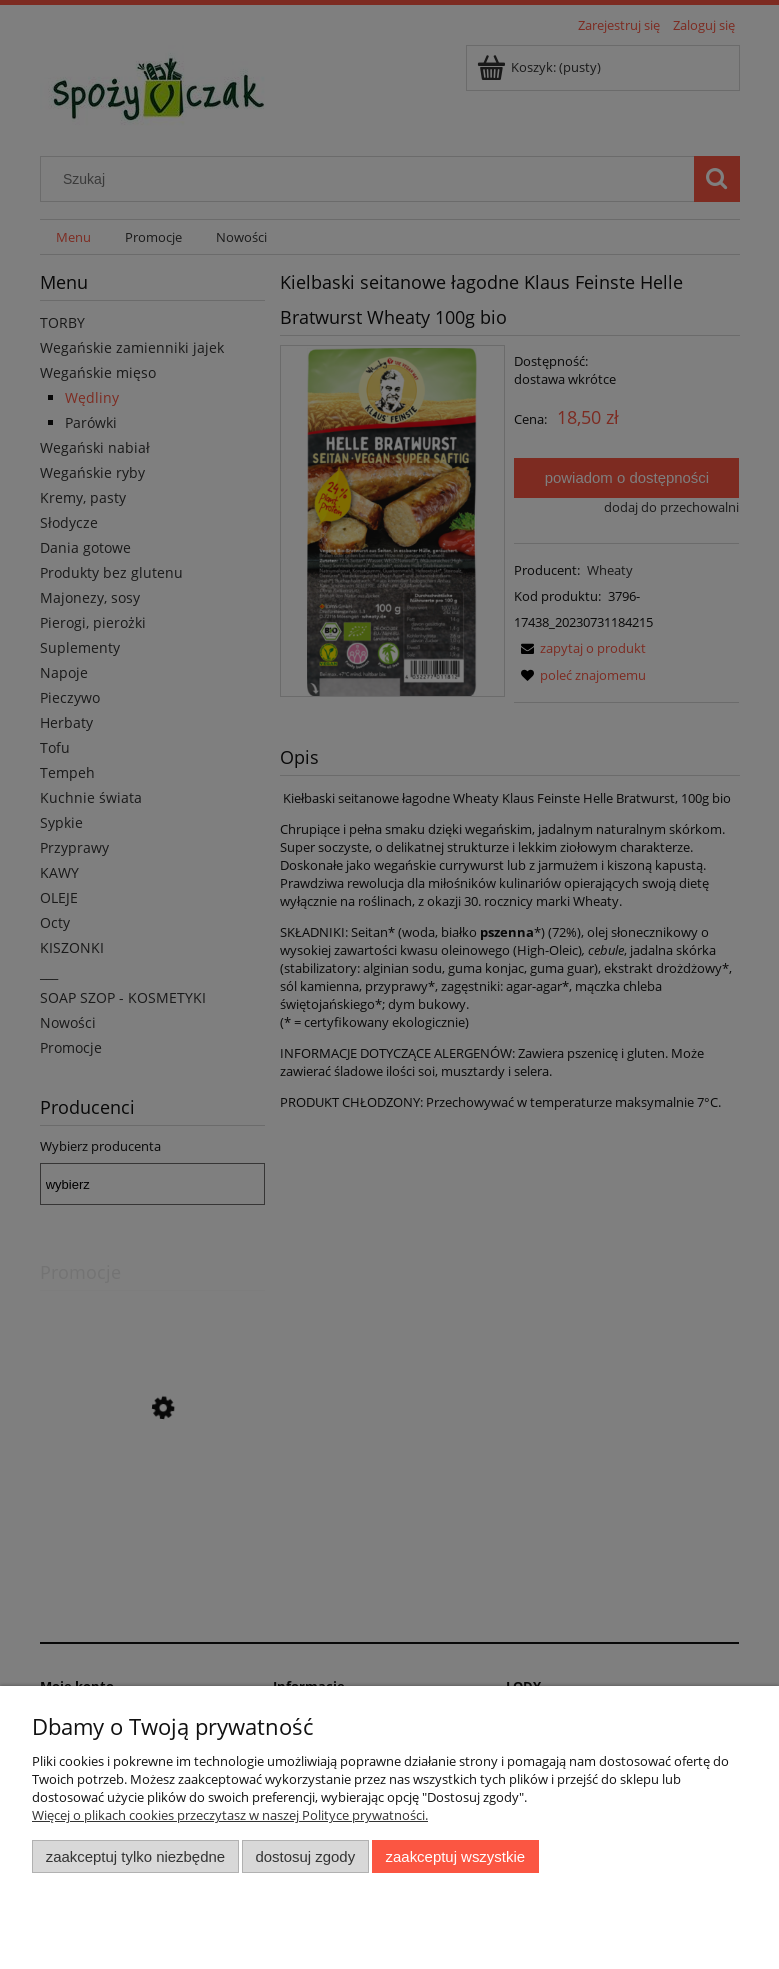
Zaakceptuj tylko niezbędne (135, 1856)
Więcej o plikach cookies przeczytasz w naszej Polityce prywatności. (230, 1815)
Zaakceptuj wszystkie (455, 1856)
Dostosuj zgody (305, 1856)
